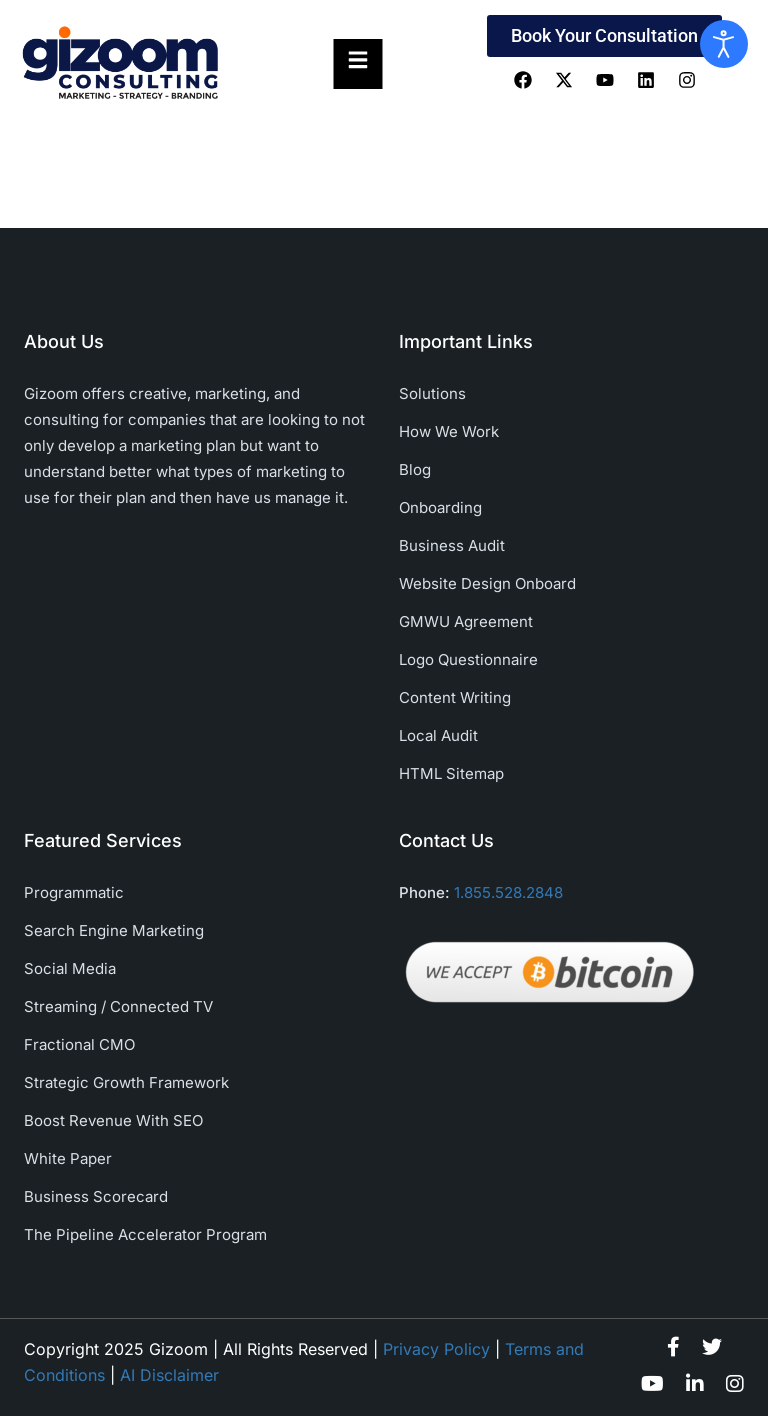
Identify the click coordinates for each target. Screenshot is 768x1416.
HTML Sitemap (451, 773)
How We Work (449, 431)
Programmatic (74, 892)
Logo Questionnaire (468, 659)
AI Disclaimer (169, 1375)
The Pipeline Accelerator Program (145, 1234)
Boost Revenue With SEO (113, 1120)
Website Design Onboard (487, 583)
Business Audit (452, 545)
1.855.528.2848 (508, 892)
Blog (415, 469)
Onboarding (440, 507)
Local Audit (438, 735)
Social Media (70, 968)
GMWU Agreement (466, 621)
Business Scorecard (96, 1196)
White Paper (68, 1158)
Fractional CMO (79, 1044)
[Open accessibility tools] (724, 44)
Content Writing (455, 697)
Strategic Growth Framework (126, 1082)
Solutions (432, 393)
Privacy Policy (436, 1349)
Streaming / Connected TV (118, 1006)
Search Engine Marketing (114, 930)
